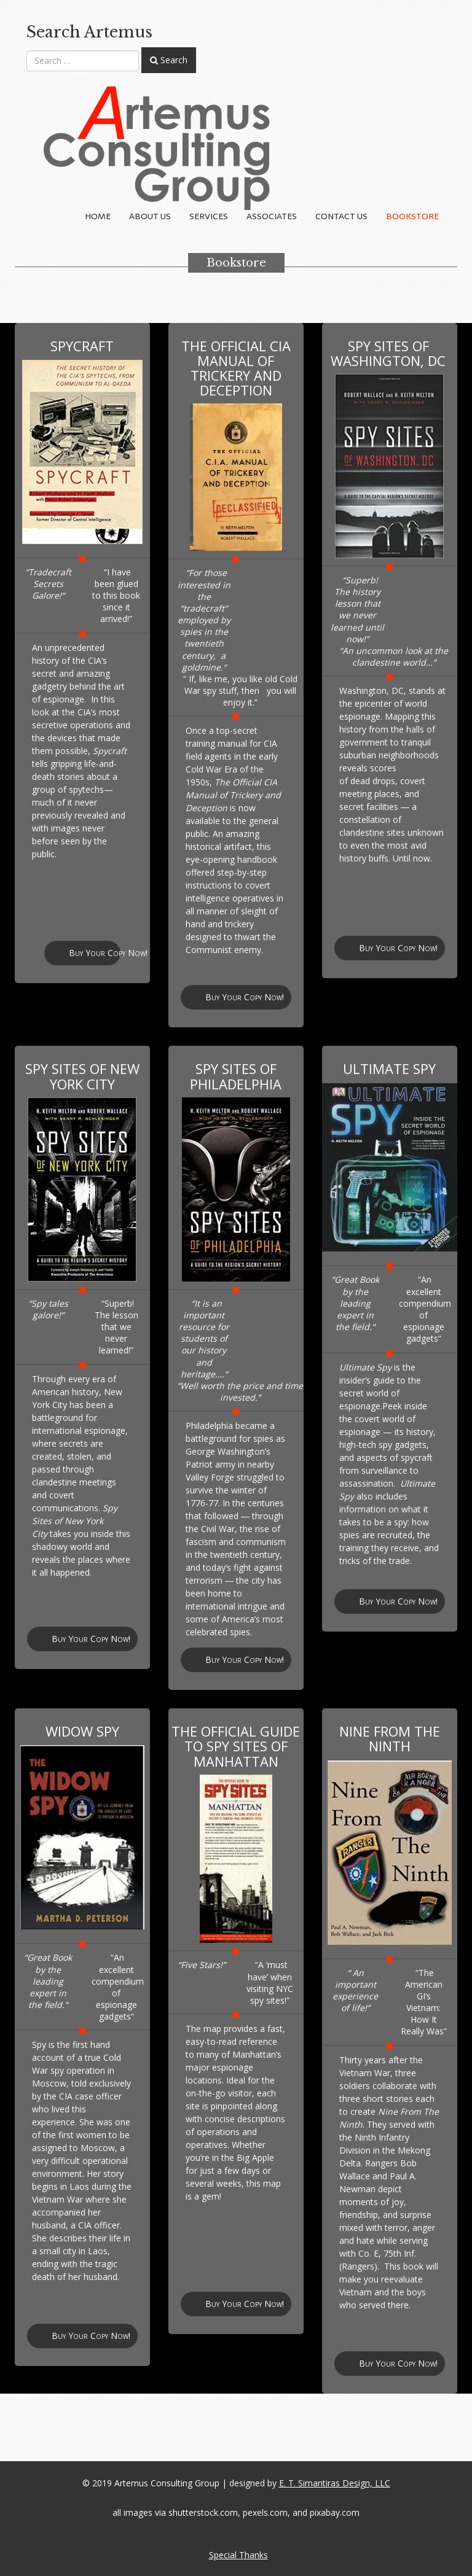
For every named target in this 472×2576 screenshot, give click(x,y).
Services (208, 216)
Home (98, 216)
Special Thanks (238, 2555)
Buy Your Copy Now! (94, 953)
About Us (150, 216)
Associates (271, 216)
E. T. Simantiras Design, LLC (334, 2483)
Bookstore (412, 216)
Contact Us (341, 216)
